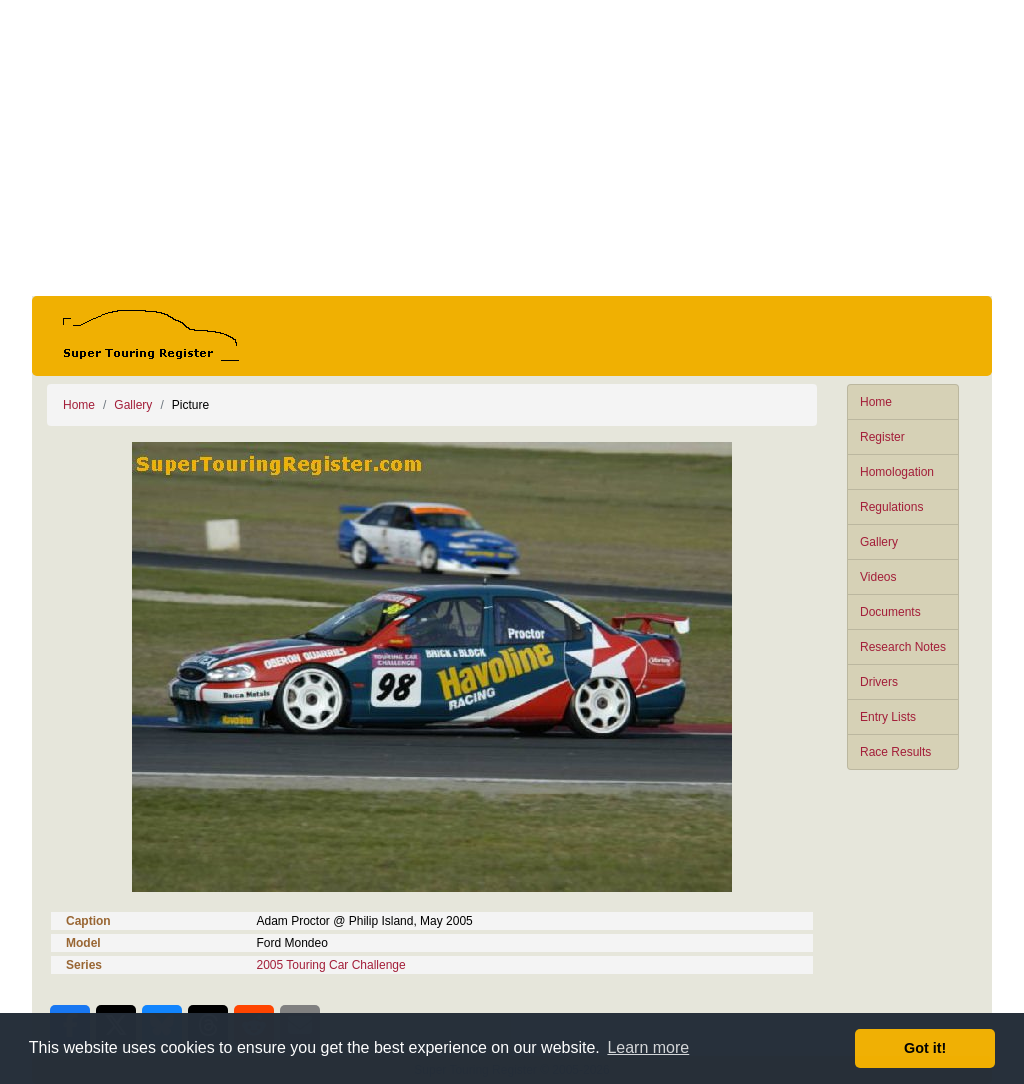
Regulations (891, 507)
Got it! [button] (925, 1048)
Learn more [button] (648, 1047)
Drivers (879, 682)
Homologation (897, 472)
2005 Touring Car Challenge (331, 965)
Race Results (895, 752)
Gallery (879, 542)
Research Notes (903, 647)
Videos (878, 577)
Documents (890, 612)
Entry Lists (888, 717)
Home (876, 402)
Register (882, 437)
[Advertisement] (512, 148)
